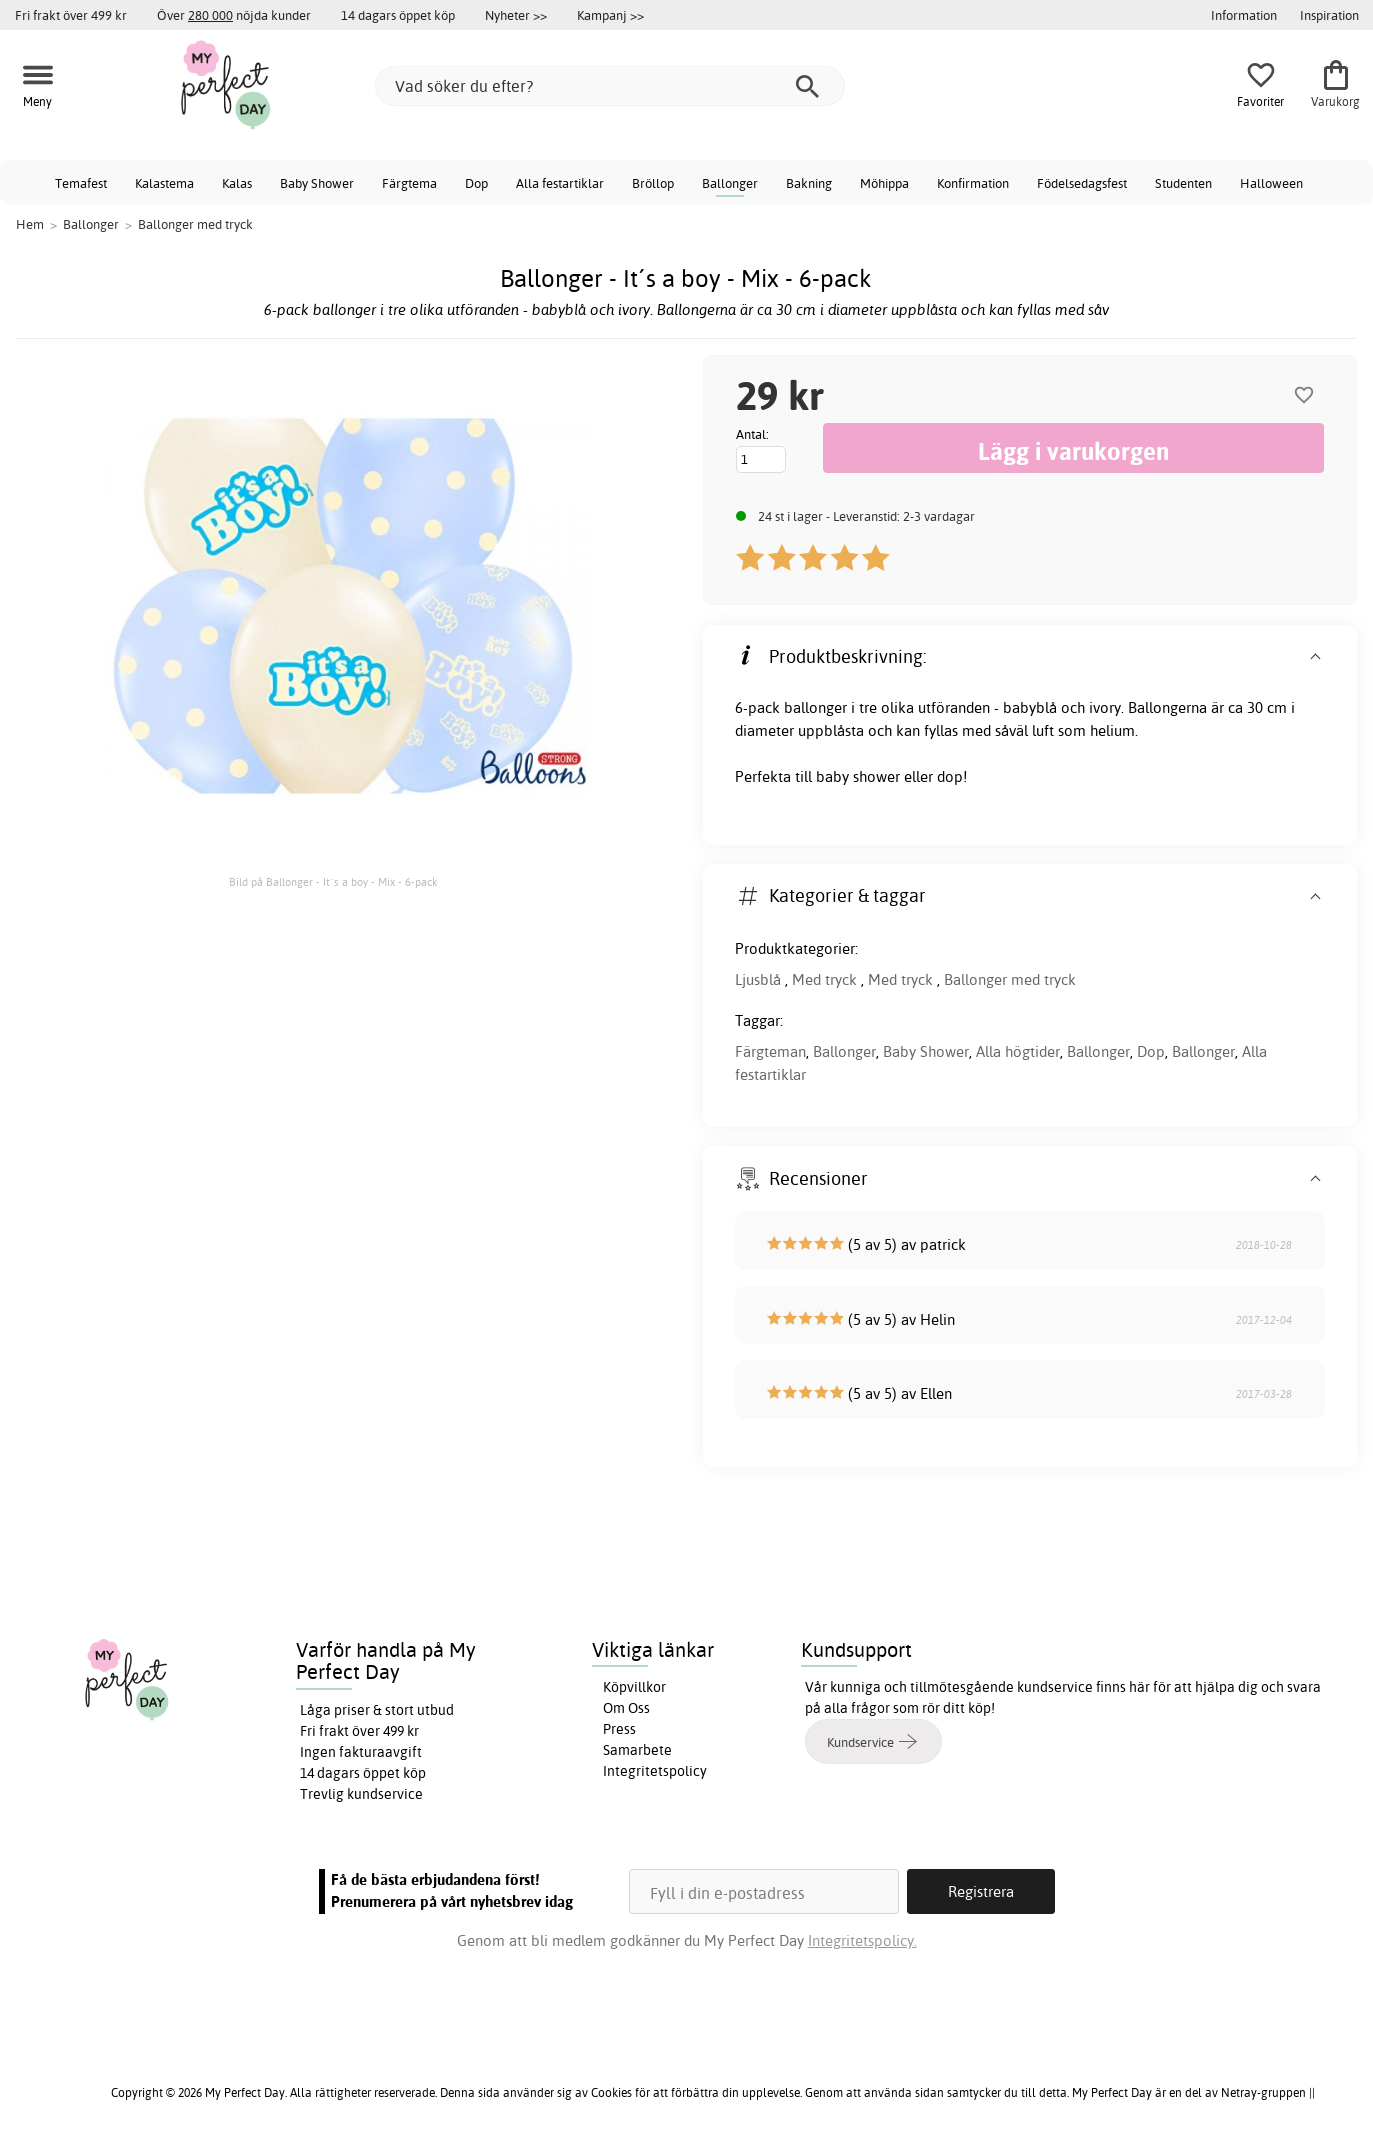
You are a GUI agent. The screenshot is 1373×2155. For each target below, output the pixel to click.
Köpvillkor (634, 1687)
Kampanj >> (610, 15)
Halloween (1271, 183)
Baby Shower (317, 183)
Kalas (237, 183)
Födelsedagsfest (1082, 183)
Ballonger (730, 183)
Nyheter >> (516, 15)
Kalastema (164, 183)
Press (619, 1729)
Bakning (809, 183)
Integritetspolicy (655, 1771)
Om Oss (626, 1708)
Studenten (1183, 183)
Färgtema (409, 183)
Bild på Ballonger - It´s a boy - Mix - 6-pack (333, 882)
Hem (30, 224)
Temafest (81, 183)
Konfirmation (973, 183)
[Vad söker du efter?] (610, 86)
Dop (476, 183)
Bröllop (653, 183)
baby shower (858, 776)
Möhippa (884, 183)
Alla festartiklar (560, 183)
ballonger (815, 707)
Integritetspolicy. (862, 1940)
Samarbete (637, 1750)
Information (1244, 15)
